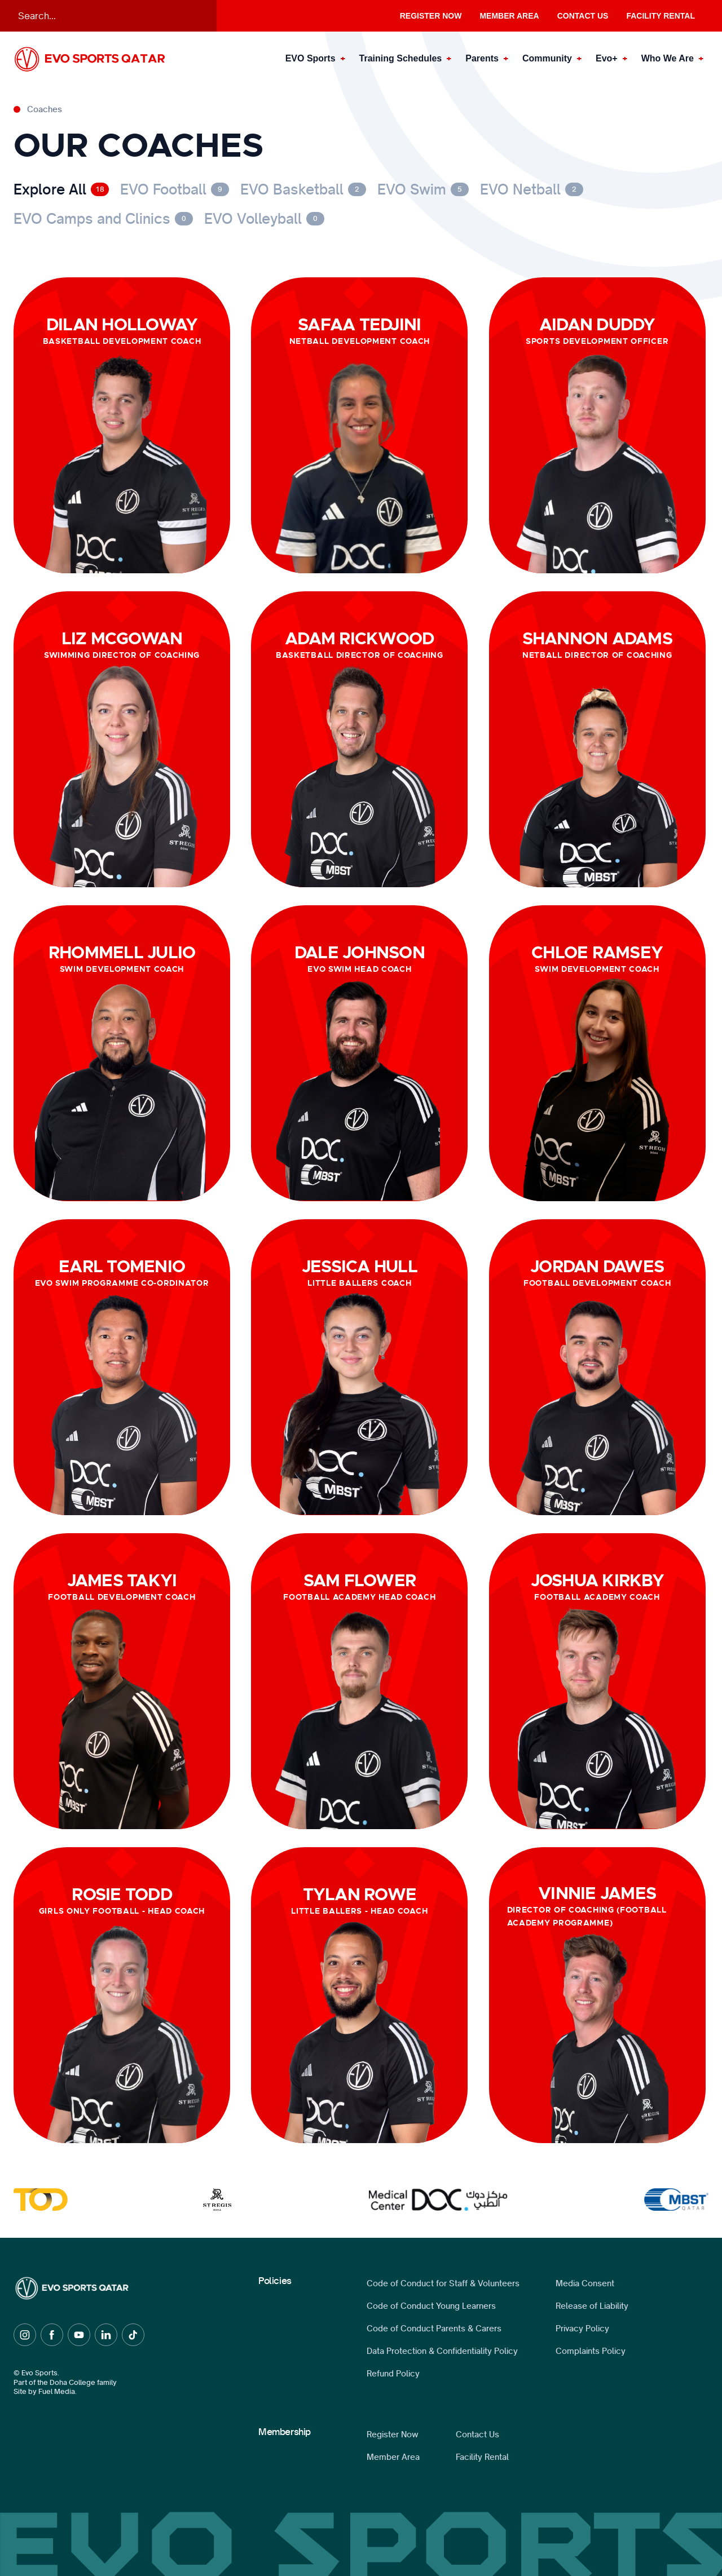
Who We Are (667, 58)
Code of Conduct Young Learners (431, 2306)
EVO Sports (310, 58)
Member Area (509, 15)
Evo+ (607, 58)
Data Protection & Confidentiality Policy (442, 2351)
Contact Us (583, 15)
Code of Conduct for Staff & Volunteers (443, 2283)
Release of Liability (592, 2306)
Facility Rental (660, 15)
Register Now (431, 15)
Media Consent (585, 2283)
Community (547, 58)
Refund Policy (393, 2374)
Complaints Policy (591, 2351)
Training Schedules (400, 58)
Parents (482, 58)
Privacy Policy (582, 2328)
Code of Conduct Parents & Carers (434, 2328)
